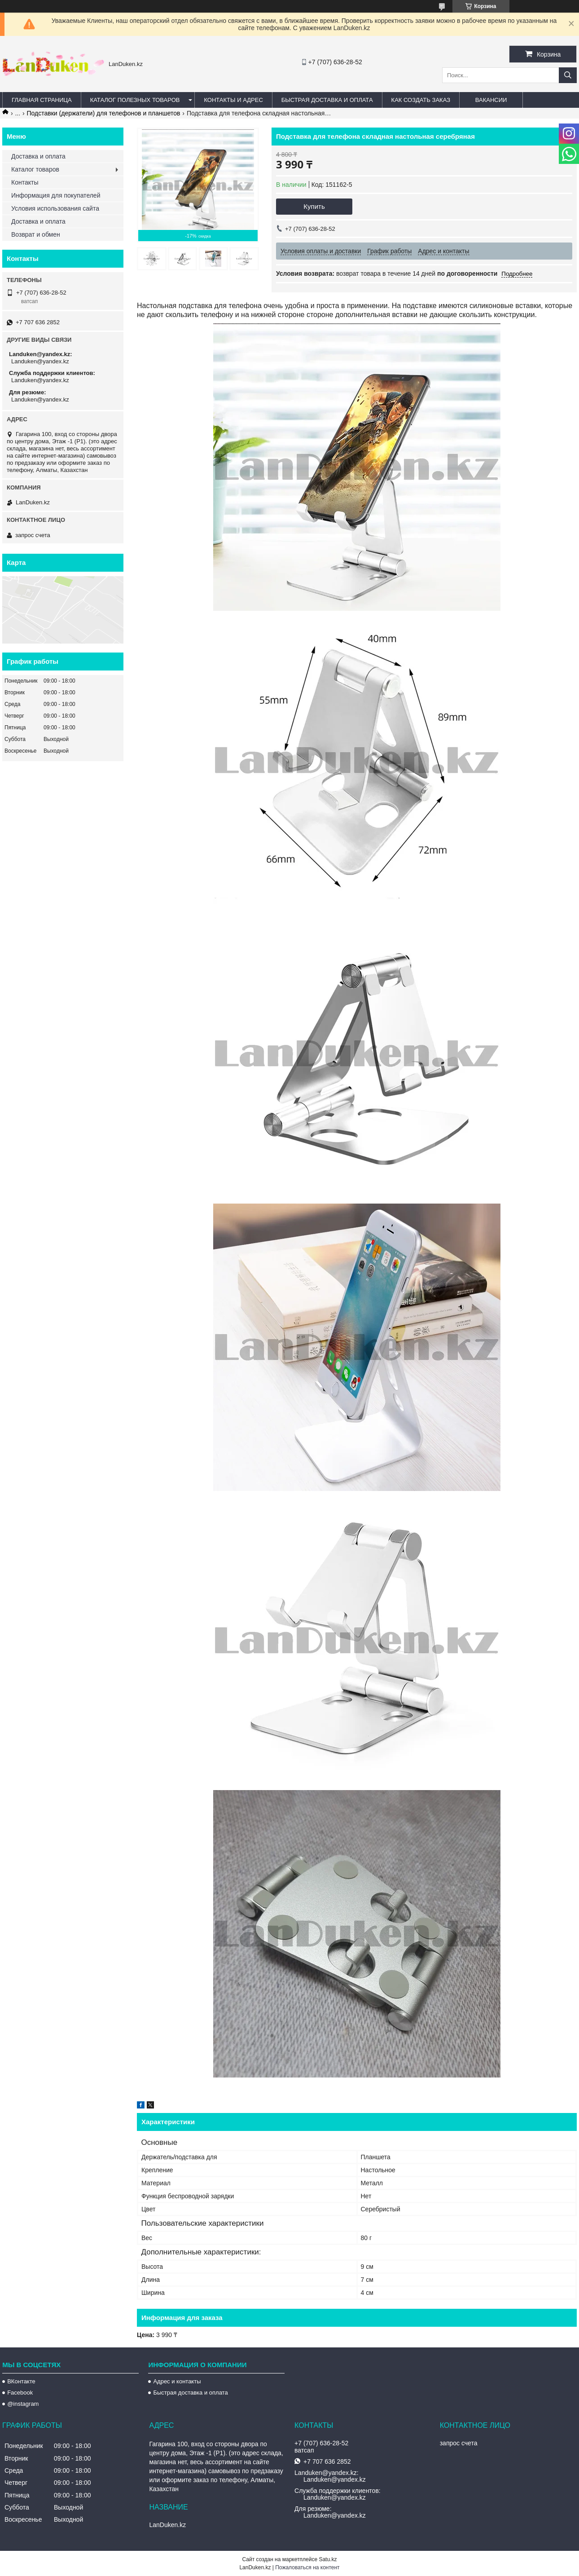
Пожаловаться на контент (307, 2567)
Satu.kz (328, 2559)
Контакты (24, 182)
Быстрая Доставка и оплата (327, 100)
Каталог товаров (35, 169)
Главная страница (42, 100)
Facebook (20, 2392)
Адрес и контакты (177, 2381)
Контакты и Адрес (233, 100)
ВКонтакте (21, 2381)
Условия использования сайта (55, 208)
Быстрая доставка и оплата (190, 2392)
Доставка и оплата (38, 156)
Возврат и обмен (35, 234)
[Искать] (568, 75)
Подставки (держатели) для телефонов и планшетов (103, 113)
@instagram (23, 2403)
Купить (314, 206)
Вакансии (491, 100)
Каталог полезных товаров (135, 100)
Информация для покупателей (55, 195)
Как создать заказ (421, 100)
